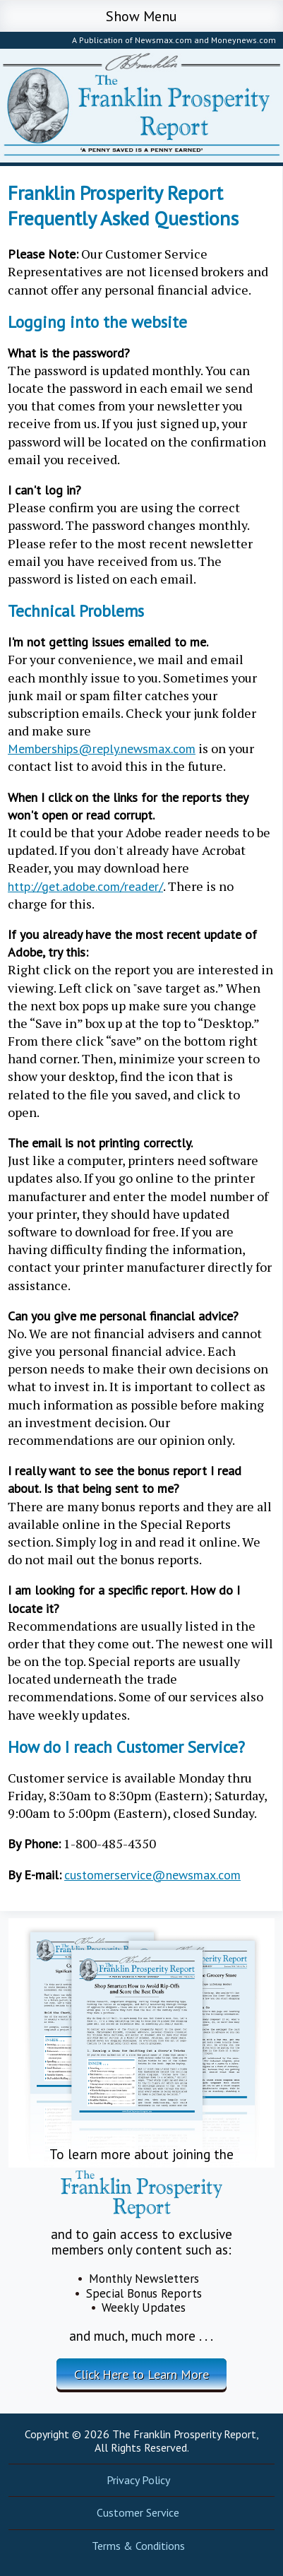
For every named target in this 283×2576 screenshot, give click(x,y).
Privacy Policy (138, 2480)
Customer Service (138, 2512)
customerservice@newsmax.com (152, 1875)
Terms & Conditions (138, 2546)
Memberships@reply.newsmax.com (101, 748)
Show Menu (141, 16)
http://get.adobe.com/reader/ (85, 886)
